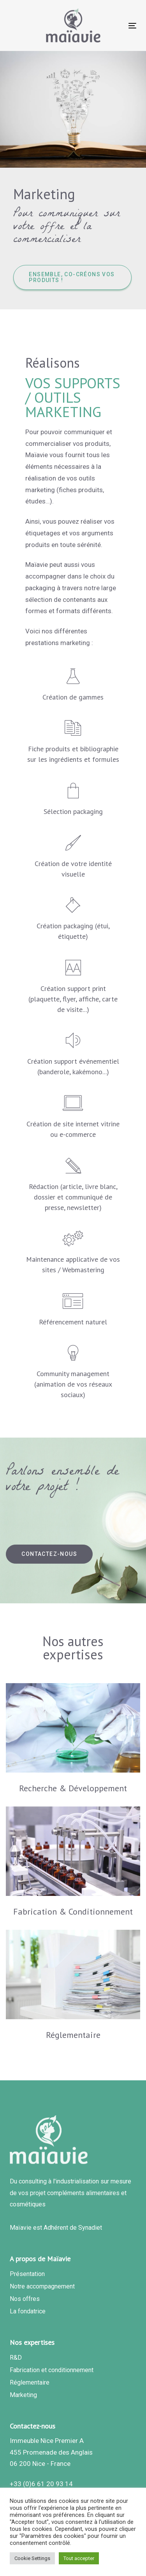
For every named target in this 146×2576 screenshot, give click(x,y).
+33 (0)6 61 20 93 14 (41, 2484)
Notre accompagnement (42, 2286)
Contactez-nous (32, 2426)
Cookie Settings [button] (32, 2558)
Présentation (27, 2274)
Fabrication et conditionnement (51, 2370)
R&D (16, 2357)
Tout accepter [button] (78, 2558)
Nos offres (25, 2298)
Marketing (23, 2395)
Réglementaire (29, 2382)
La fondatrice (28, 2311)
